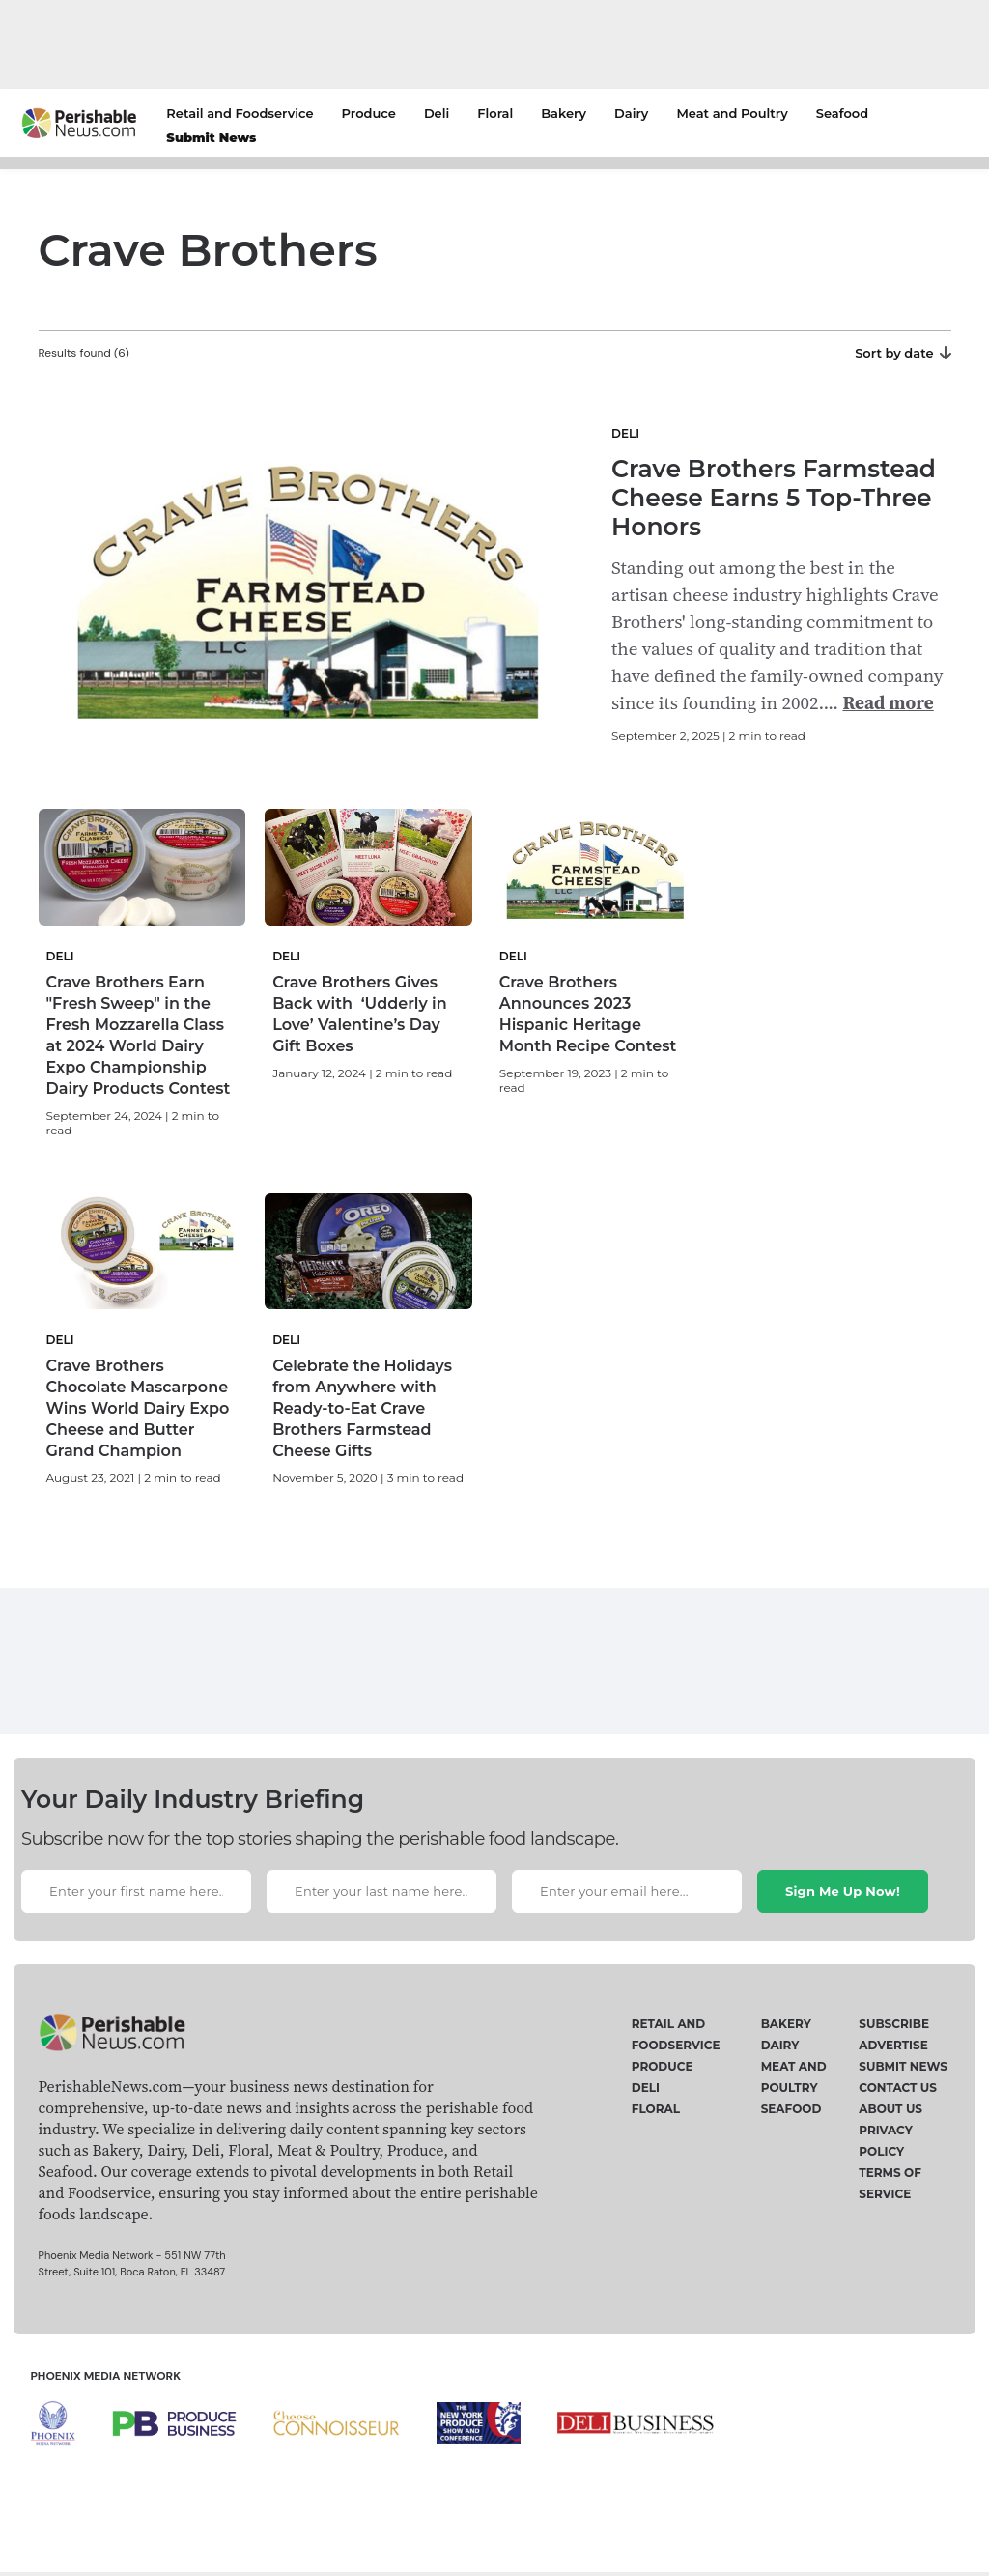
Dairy (631, 113)
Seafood (842, 113)
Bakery (563, 113)
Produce (369, 113)
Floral (495, 113)
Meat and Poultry (731, 113)
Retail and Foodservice (239, 113)
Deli (436, 113)
